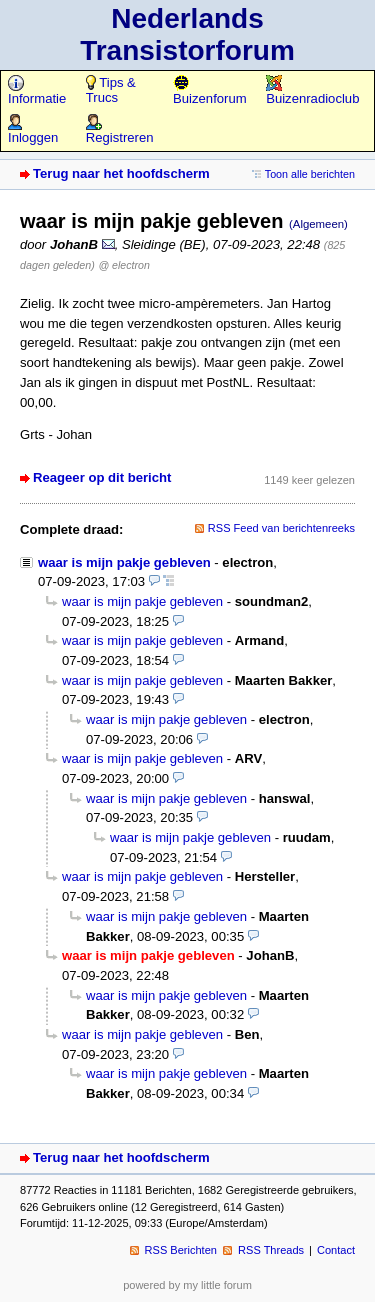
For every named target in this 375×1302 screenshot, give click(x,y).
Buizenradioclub (312, 91)
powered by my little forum (187, 1285)
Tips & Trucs (111, 90)
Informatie (37, 91)
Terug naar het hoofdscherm (121, 173)
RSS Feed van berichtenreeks (281, 528)
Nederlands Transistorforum (187, 34)
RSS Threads (271, 1250)
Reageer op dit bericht (102, 477)
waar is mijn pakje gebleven (124, 562)
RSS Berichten (181, 1250)
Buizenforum (210, 91)
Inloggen (33, 130)
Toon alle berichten (310, 174)
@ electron (123, 265)
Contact (336, 1250)
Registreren (120, 130)
